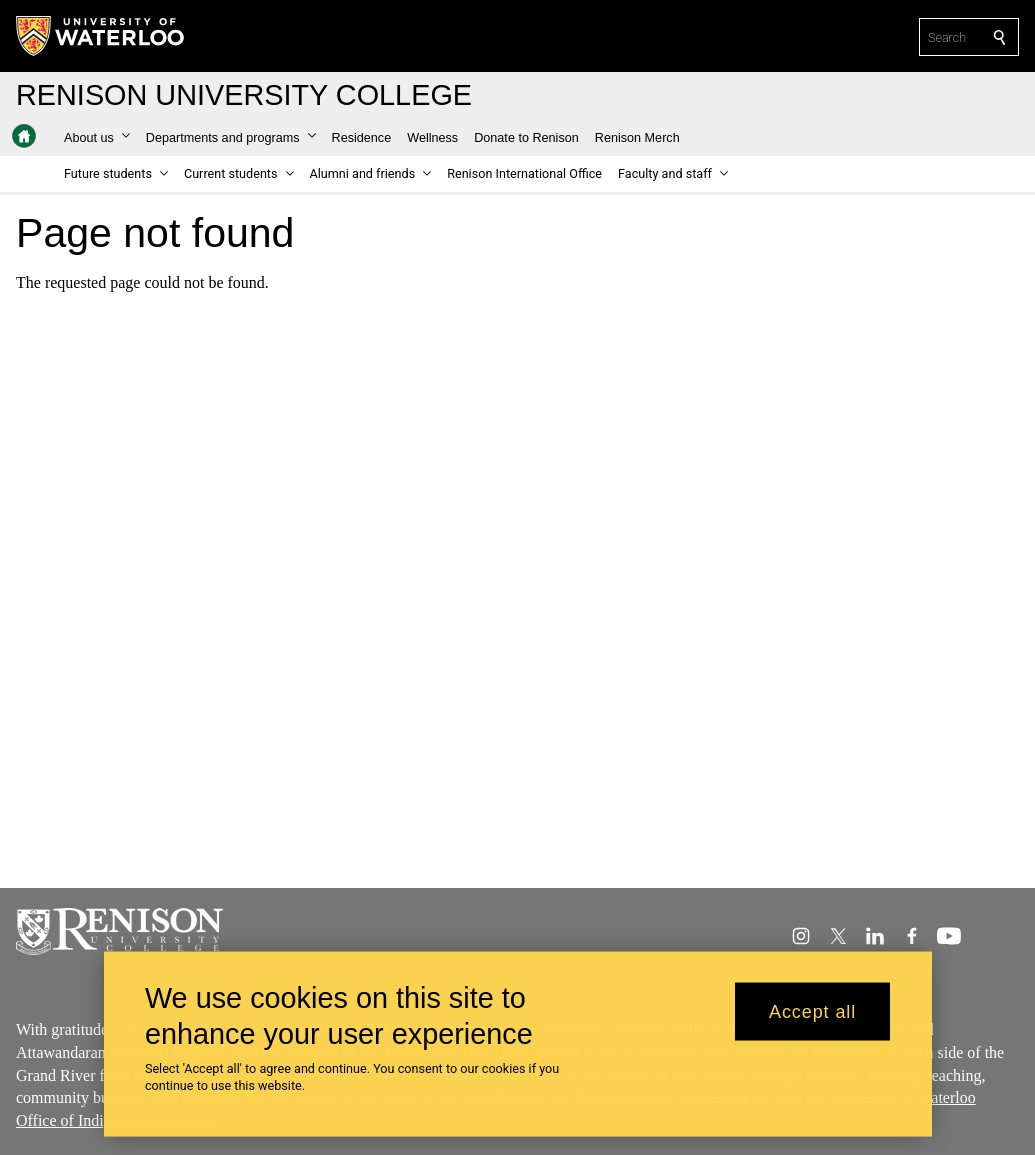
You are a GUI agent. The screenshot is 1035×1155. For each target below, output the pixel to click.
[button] (97, 138)
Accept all (812, 1021)
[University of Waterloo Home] (101, 36)
